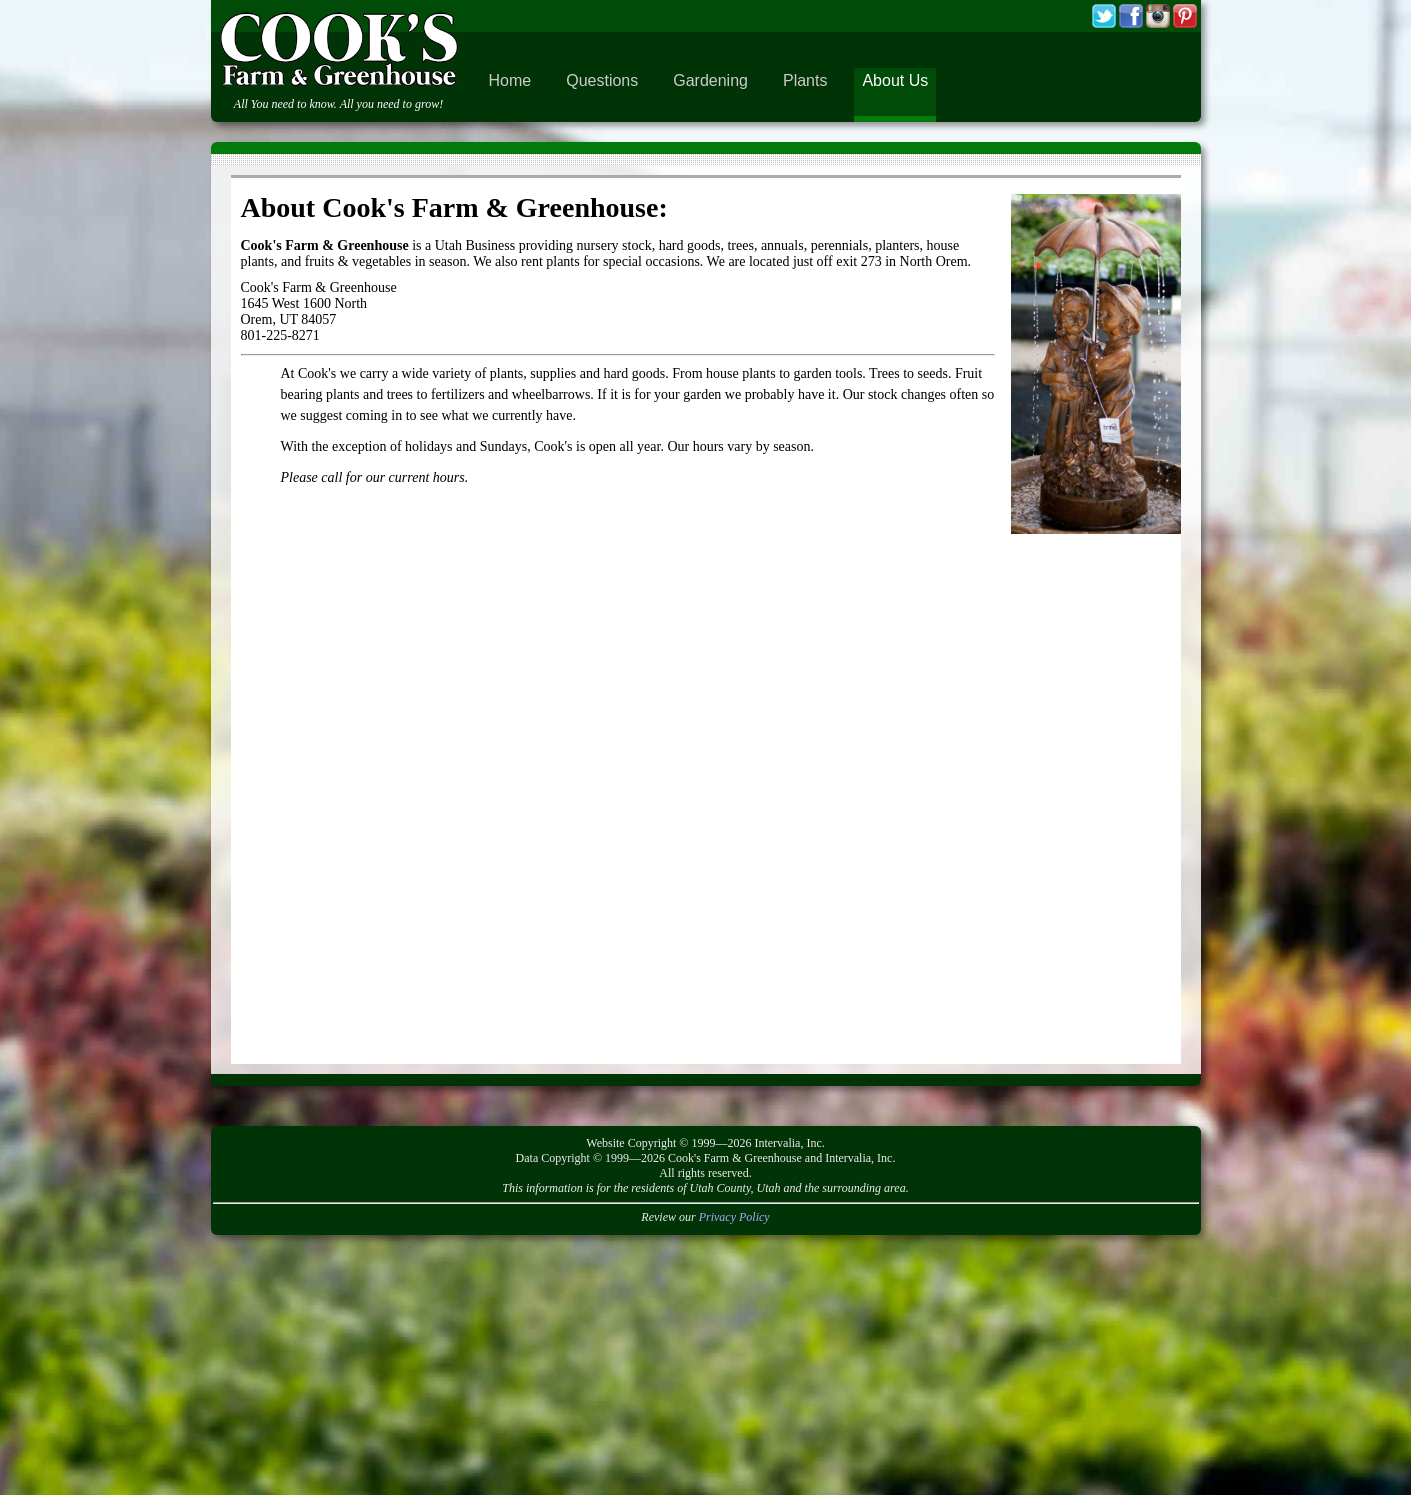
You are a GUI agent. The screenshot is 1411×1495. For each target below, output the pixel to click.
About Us (895, 80)
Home (510, 80)
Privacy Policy (734, 1217)
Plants (805, 80)
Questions (602, 80)
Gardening (710, 80)
